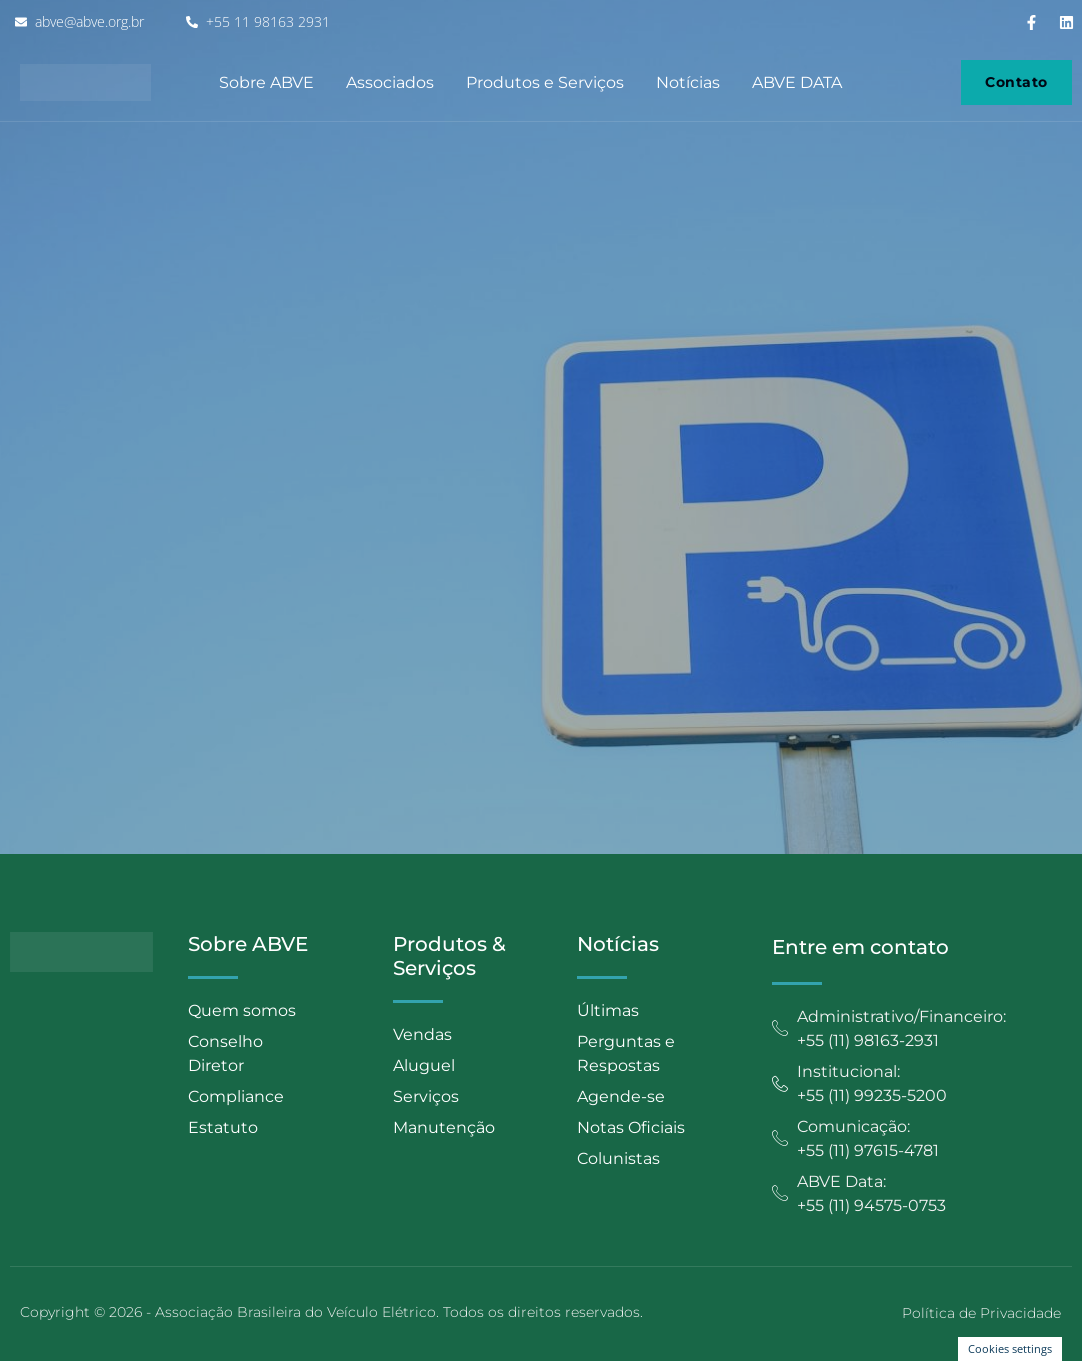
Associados (390, 82)
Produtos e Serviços (545, 82)
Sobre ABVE (266, 82)
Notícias (688, 82)
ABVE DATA (797, 82)
